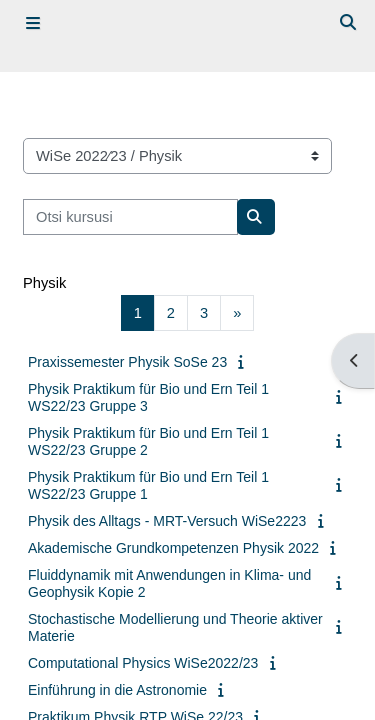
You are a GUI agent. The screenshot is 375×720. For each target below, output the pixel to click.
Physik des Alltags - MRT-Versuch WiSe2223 (167, 521)
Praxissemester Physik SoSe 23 (127, 362)
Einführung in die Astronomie (117, 690)
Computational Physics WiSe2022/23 (143, 663)
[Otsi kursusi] (130, 217)
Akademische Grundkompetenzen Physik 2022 (173, 548)
